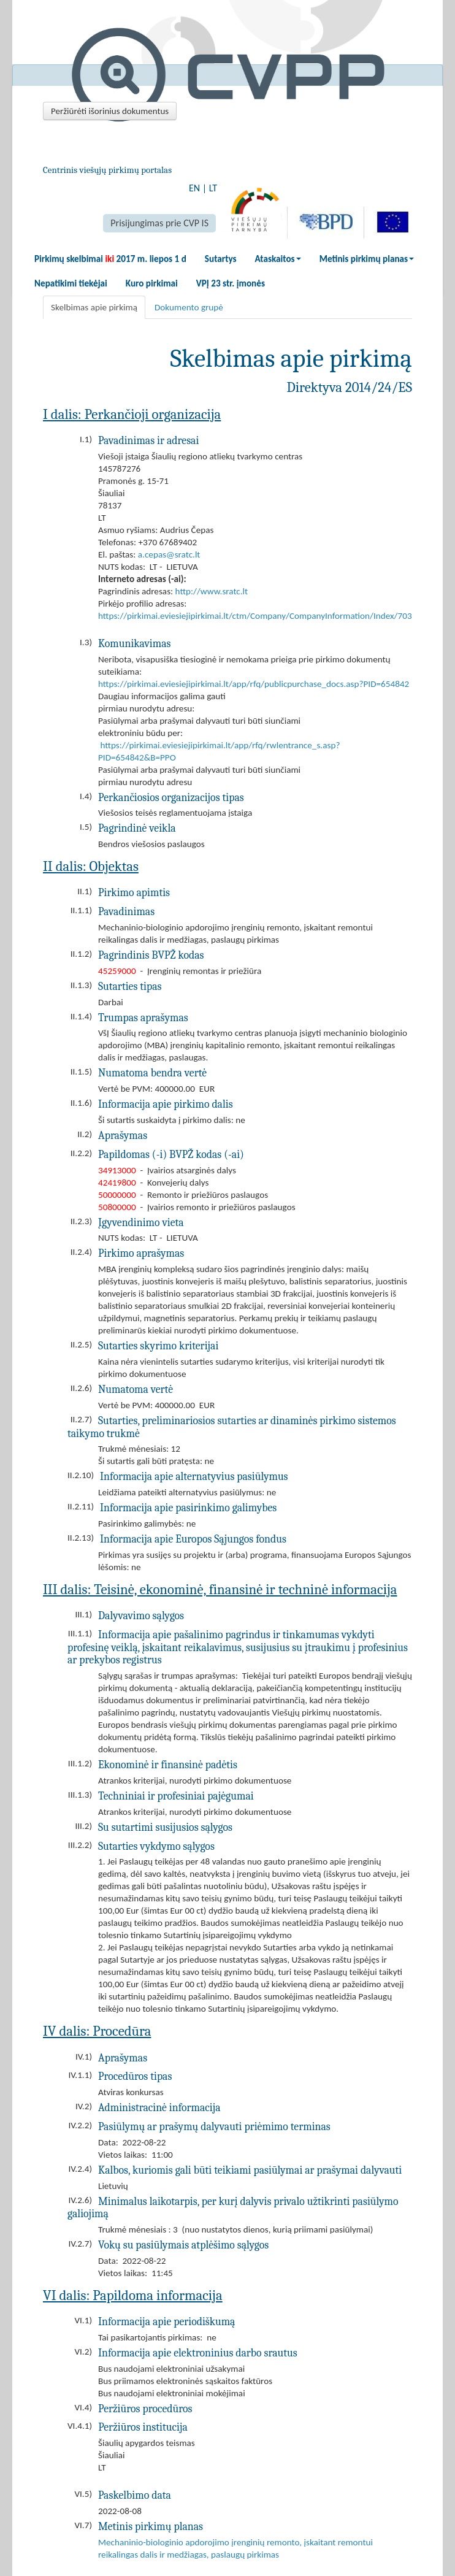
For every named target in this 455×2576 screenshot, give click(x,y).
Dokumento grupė (189, 307)
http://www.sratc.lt (211, 591)
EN (194, 188)
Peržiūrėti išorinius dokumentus (110, 111)
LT (213, 188)
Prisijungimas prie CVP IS (159, 223)
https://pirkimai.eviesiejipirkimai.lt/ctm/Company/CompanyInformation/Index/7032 (257, 615)
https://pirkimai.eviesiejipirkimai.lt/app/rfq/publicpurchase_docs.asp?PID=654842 (253, 683)
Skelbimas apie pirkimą (94, 307)
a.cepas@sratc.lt (169, 554)
